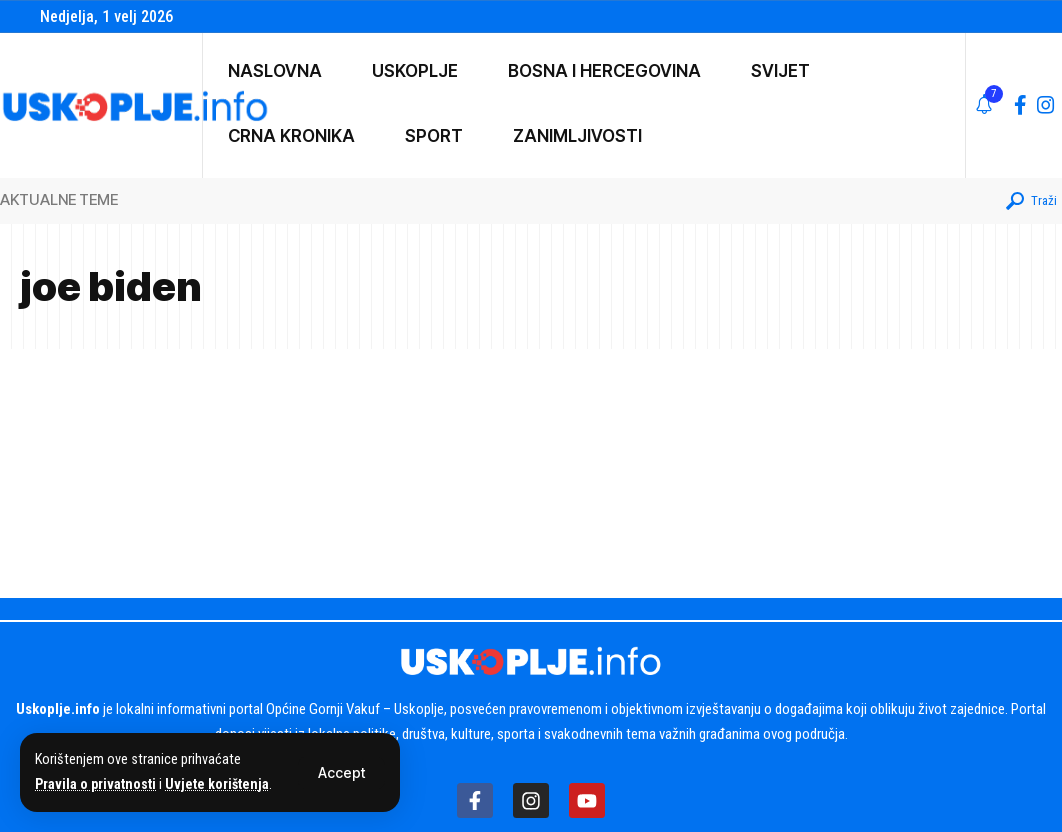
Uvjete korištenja (221, 784)
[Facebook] (1020, 105)
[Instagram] (1046, 105)
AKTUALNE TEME (59, 199)
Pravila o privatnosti (97, 784)
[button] (341, 773)
